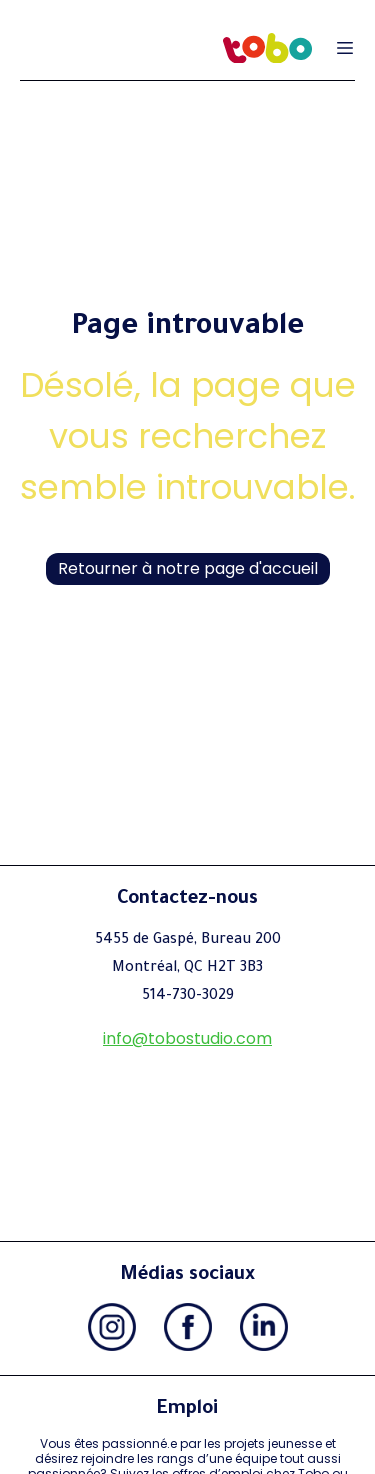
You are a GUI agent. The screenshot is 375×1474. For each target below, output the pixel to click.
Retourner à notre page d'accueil (188, 568)
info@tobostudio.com (187, 1038)
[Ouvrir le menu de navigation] (345, 48)
